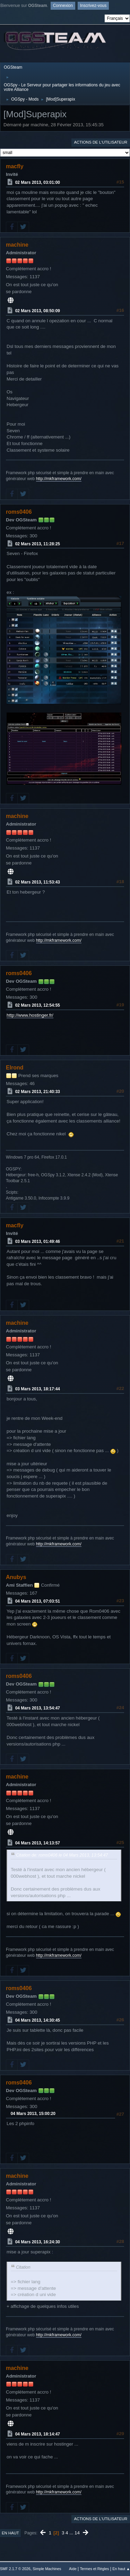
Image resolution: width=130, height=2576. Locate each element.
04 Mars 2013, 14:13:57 (37, 1842)
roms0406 (19, 512)
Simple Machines (47, 2569)
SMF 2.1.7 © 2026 (15, 2569)
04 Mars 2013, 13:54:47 (37, 1708)
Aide (73, 2569)
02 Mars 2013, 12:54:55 (37, 1005)
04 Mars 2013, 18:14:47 (37, 2434)
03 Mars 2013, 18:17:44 (37, 1389)
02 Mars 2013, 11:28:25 (37, 543)
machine (17, 245)
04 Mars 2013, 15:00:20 (33, 2113)
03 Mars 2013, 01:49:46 (37, 1241)
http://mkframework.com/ (58, 478)
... (72, 2532)
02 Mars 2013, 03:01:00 (37, 182)
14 (77, 2532)
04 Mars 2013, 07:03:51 (37, 1601)
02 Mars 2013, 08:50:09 (37, 310)
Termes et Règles (94, 2569)
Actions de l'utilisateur (100, 142)
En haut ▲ (121, 2569)
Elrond (15, 1068)
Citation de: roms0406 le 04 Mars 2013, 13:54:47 (62, 1855)
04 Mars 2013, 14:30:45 (37, 2020)
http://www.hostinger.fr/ (30, 1015)
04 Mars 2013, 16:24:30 (37, 2242)
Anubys (16, 1577)
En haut (10, 2533)
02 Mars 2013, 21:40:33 (37, 1091)
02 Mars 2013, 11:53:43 (37, 882)
